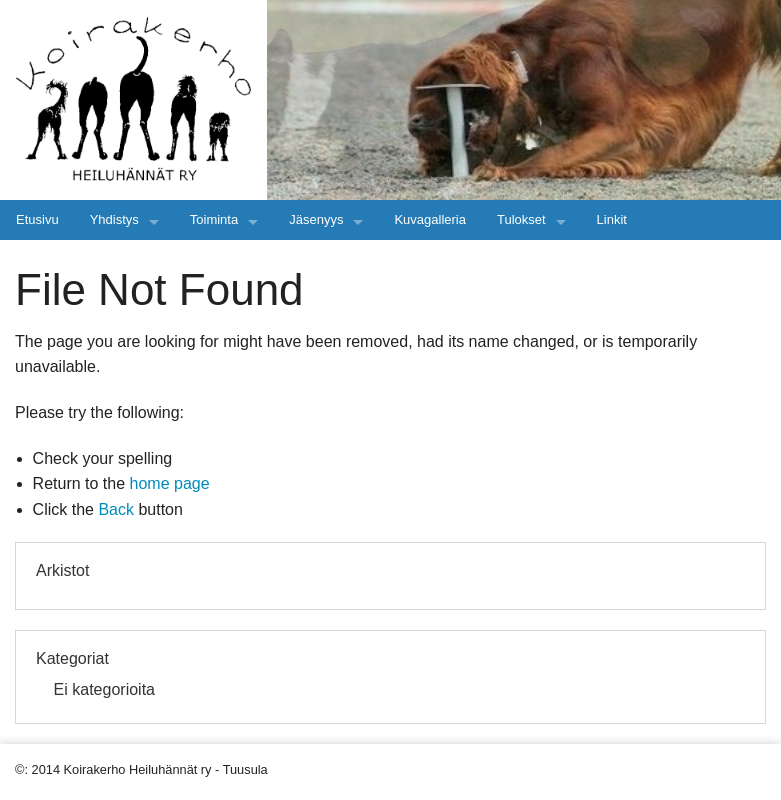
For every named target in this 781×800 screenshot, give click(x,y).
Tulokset (521, 219)
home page (170, 483)
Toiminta (214, 219)
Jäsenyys (316, 219)
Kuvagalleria (430, 219)
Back (116, 509)
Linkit (612, 219)
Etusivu (37, 219)
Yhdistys (114, 219)
